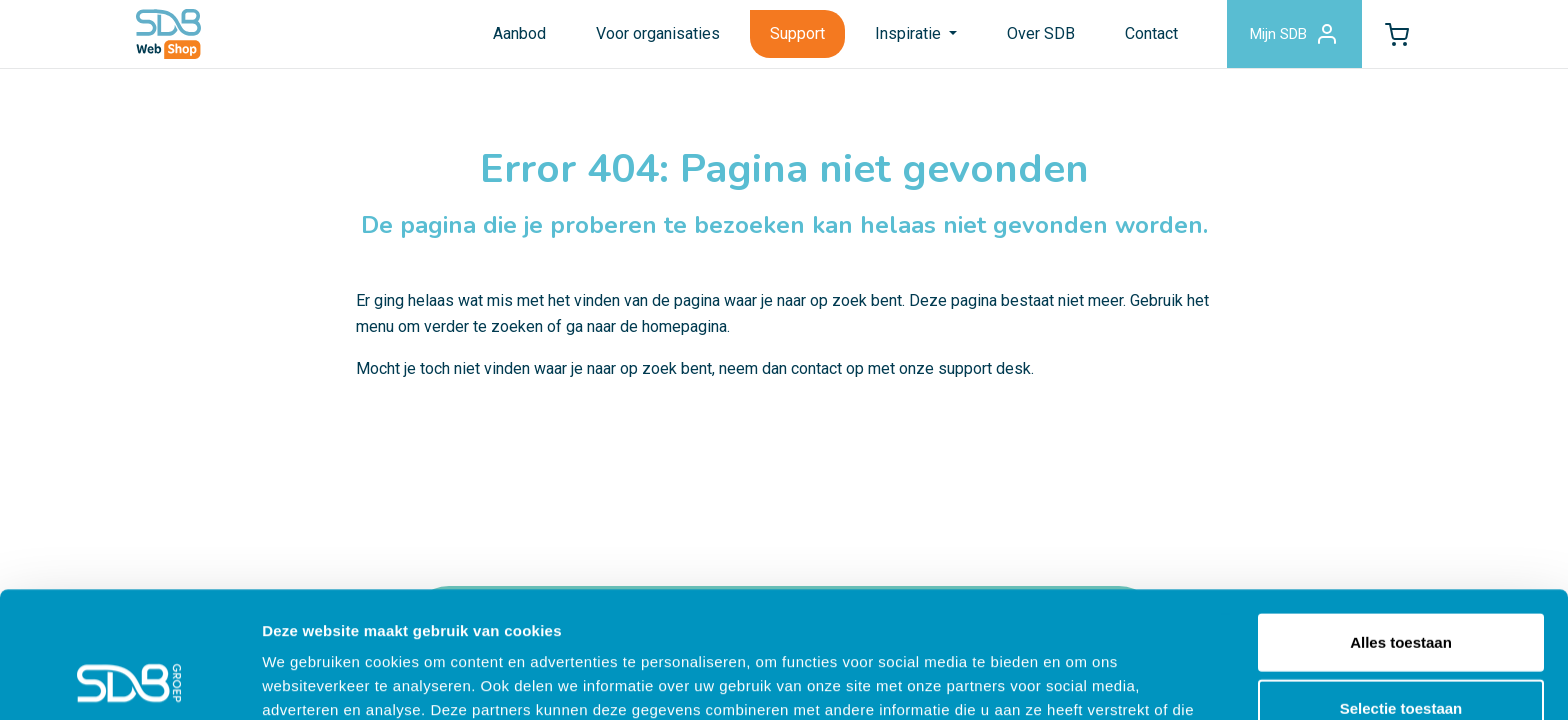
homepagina (684, 326)
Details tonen (1080, 680)
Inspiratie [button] (910, 33)
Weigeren (1400, 654)
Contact (1151, 33)
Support (797, 33)
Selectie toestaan (1401, 589)
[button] (1397, 34)
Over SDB (1041, 33)
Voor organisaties (658, 33)
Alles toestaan (1401, 523)
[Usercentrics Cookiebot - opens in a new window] (129, 681)
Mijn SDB (1294, 34)
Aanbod (519, 33)
